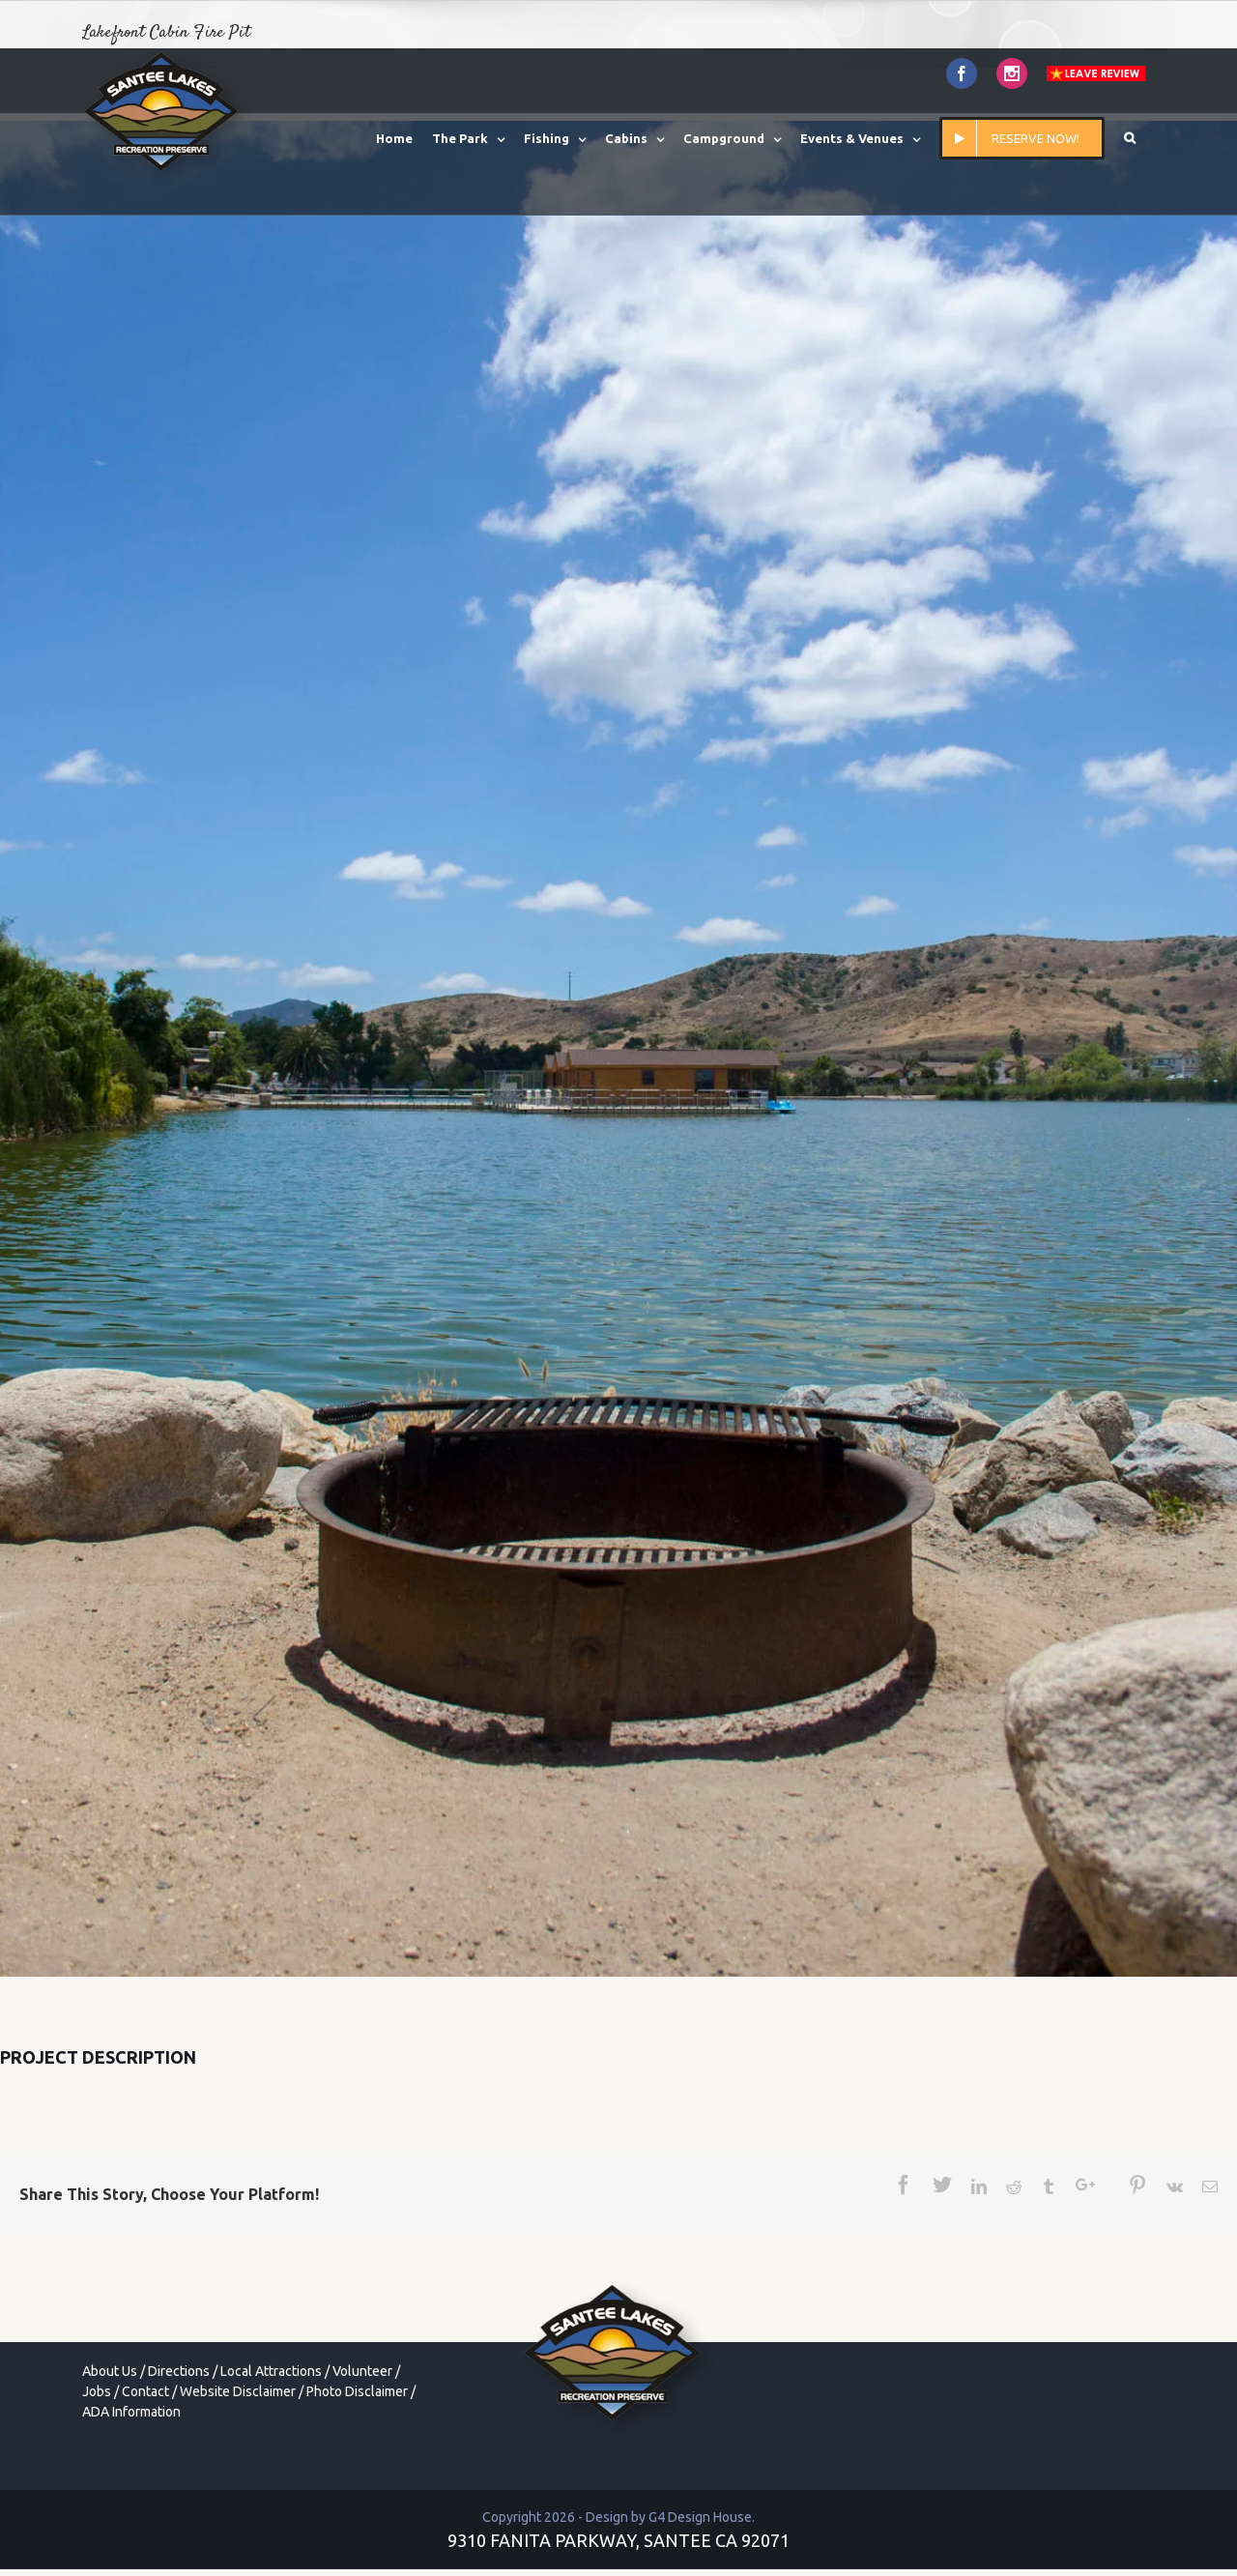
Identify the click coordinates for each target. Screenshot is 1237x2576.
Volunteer (362, 2371)
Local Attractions (271, 2371)
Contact (145, 2391)
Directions (179, 2371)
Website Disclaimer (238, 2391)
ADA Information (131, 2411)
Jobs (96, 2391)
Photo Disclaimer (357, 2391)
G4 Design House (700, 2517)
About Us (109, 2371)
